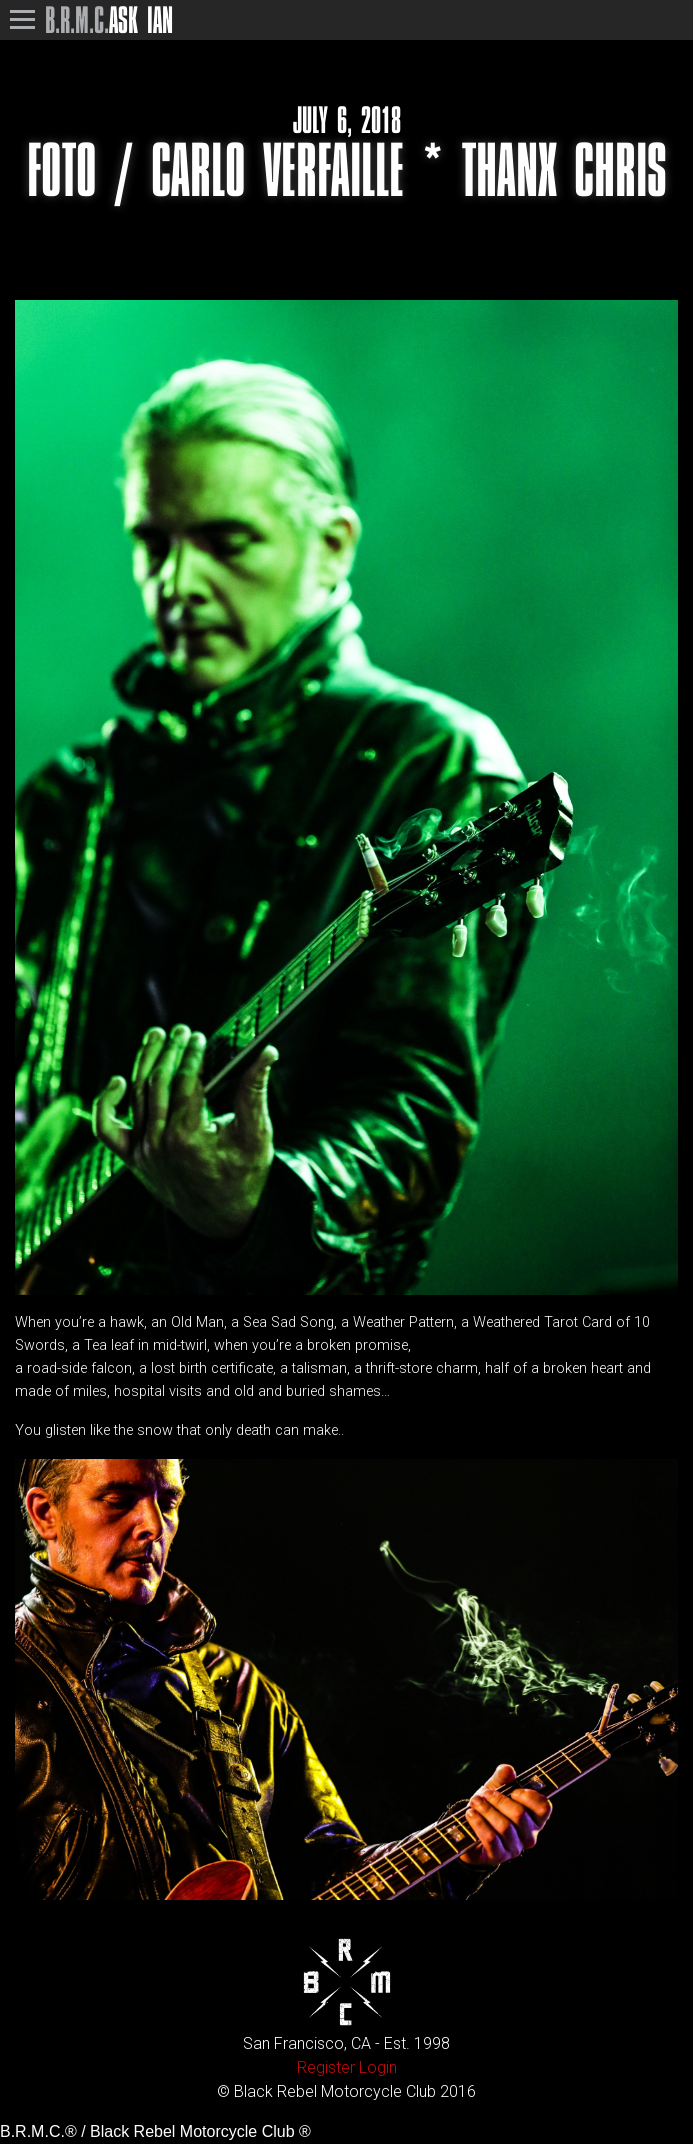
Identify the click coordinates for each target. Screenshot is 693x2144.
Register (326, 2067)
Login (378, 2067)
